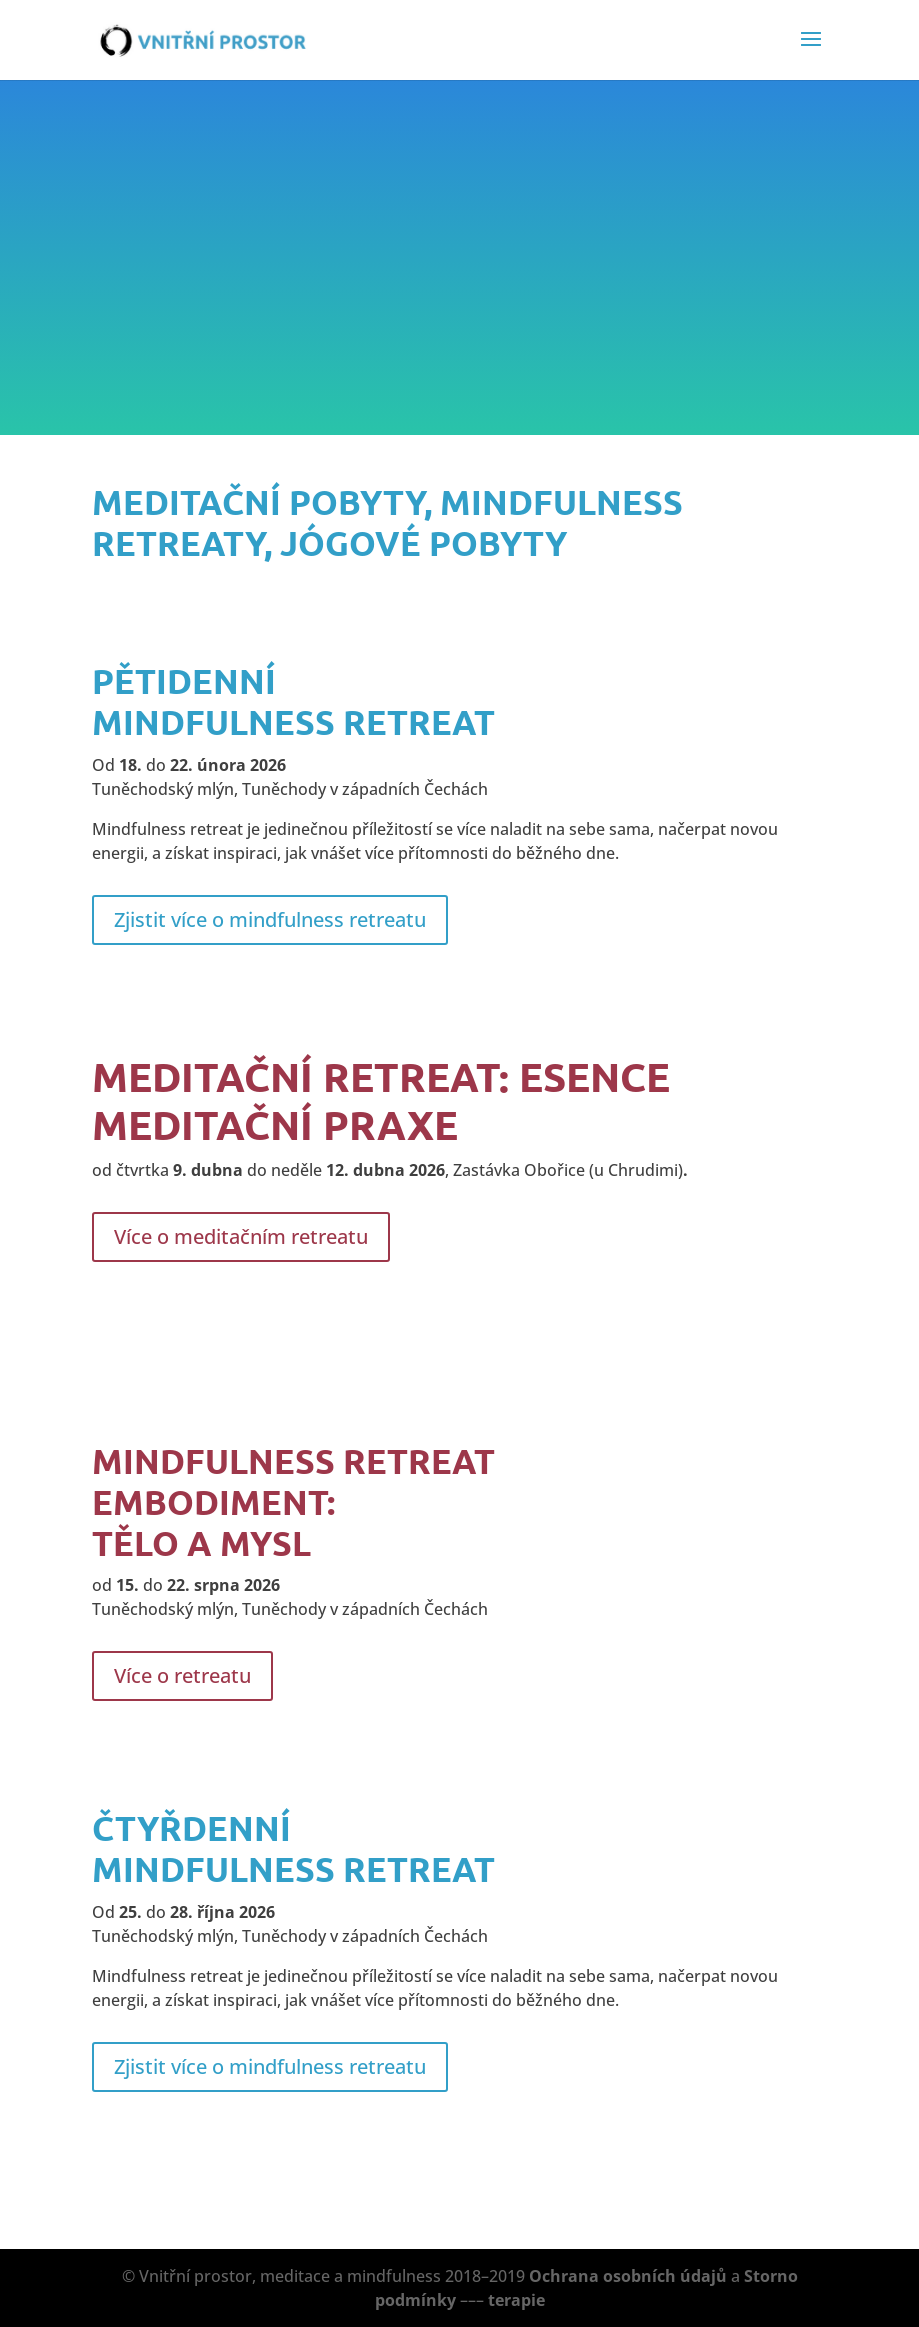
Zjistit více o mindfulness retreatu (270, 919)
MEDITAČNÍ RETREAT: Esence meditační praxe (381, 1100)
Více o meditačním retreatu (241, 1236)
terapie (516, 2300)
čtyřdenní (191, 1827)
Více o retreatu (182, 1675)
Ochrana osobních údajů (628, 2276)
